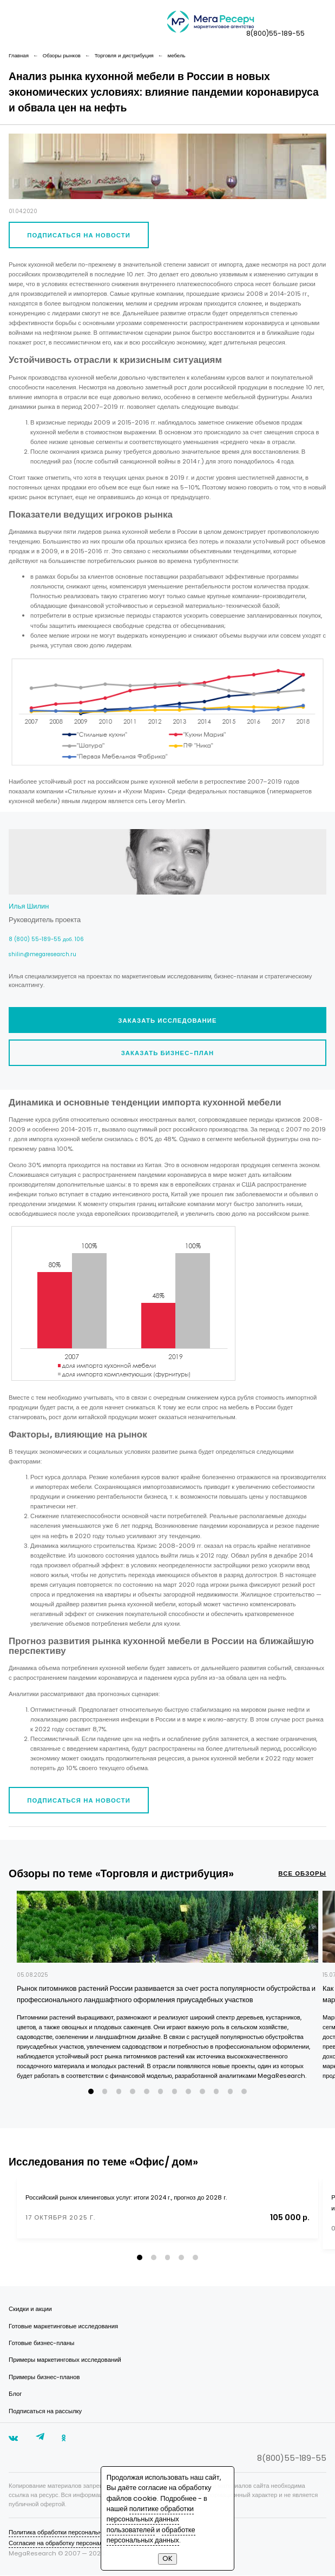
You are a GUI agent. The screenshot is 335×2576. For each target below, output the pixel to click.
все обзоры (302, 1873)
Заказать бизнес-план (167, 1053)
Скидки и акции (30, 2309)
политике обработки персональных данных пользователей (150, 2519)
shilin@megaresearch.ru (42, 954)
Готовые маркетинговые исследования (63, 2326)
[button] (91, 2092)
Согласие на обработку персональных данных (74, 2543)
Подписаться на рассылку (45, 2411)
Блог (15, 2394)
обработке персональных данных (151, 2535)
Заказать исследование (167, 1020)
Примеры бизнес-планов (44, 2377)
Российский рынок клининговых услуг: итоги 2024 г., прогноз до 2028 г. (126, 2197)
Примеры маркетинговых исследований (65, 2360)
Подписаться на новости (78, 235)
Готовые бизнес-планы (41, 2343)
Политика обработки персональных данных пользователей (92, 2532)
